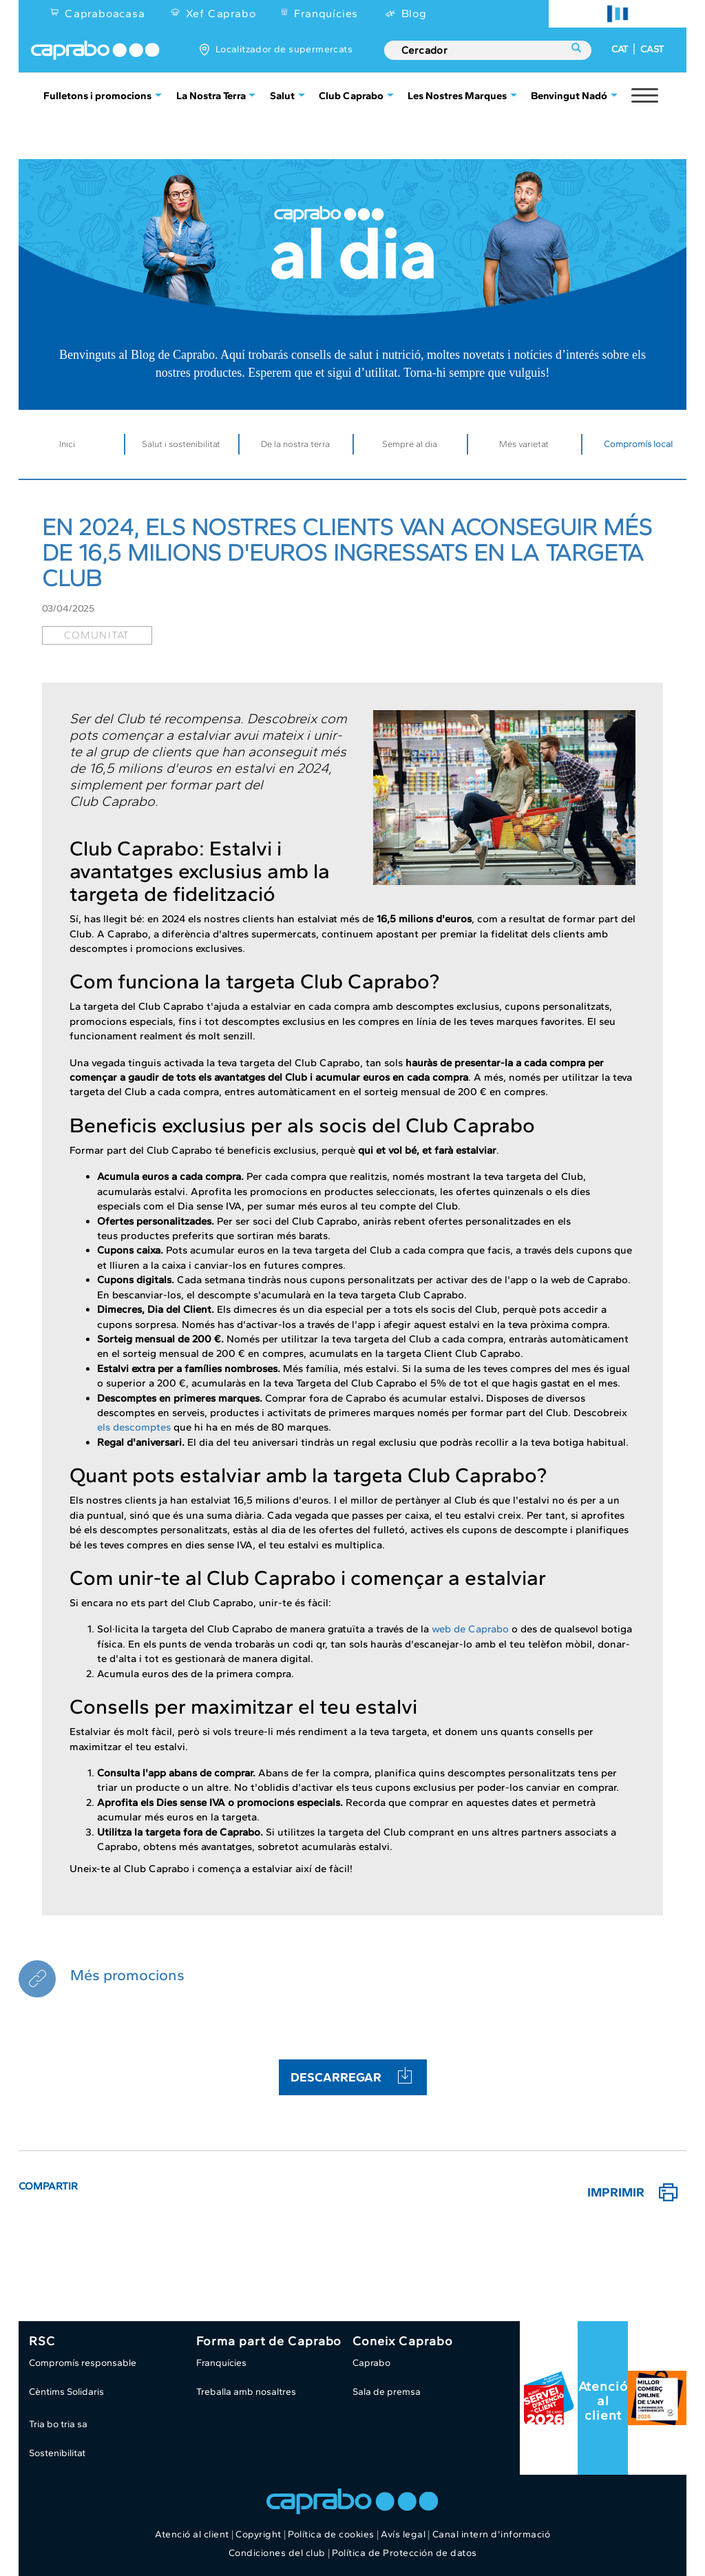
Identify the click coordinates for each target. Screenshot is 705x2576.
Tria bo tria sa (58, 2424)
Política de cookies (331, 2534)
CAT (619, 49)
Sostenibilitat (57, 2453)
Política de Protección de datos (404, 2553)
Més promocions (127, 1975)
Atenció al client (603, 2400)
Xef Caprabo (221, 13)
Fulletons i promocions (97, 95)
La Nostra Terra (211, 95)
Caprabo (371, 2363)
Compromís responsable (82, 2363)
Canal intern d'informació (491, 2534)
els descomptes (134, 1427)
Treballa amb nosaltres (246, 2392)
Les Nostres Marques (457, 95)
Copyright (258, 2534)
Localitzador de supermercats (283, 49)
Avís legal (403, 2534)
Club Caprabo (351, 95)
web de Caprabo (470, 1629)
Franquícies (326, 13)
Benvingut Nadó (569, 95)
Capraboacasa (105, 13)
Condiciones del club (277, 2553)
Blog (414, 13)
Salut (282, 95)
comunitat (97, 635)
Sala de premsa (386, 2392)
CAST (652, 49)
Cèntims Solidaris (66, 2392)
